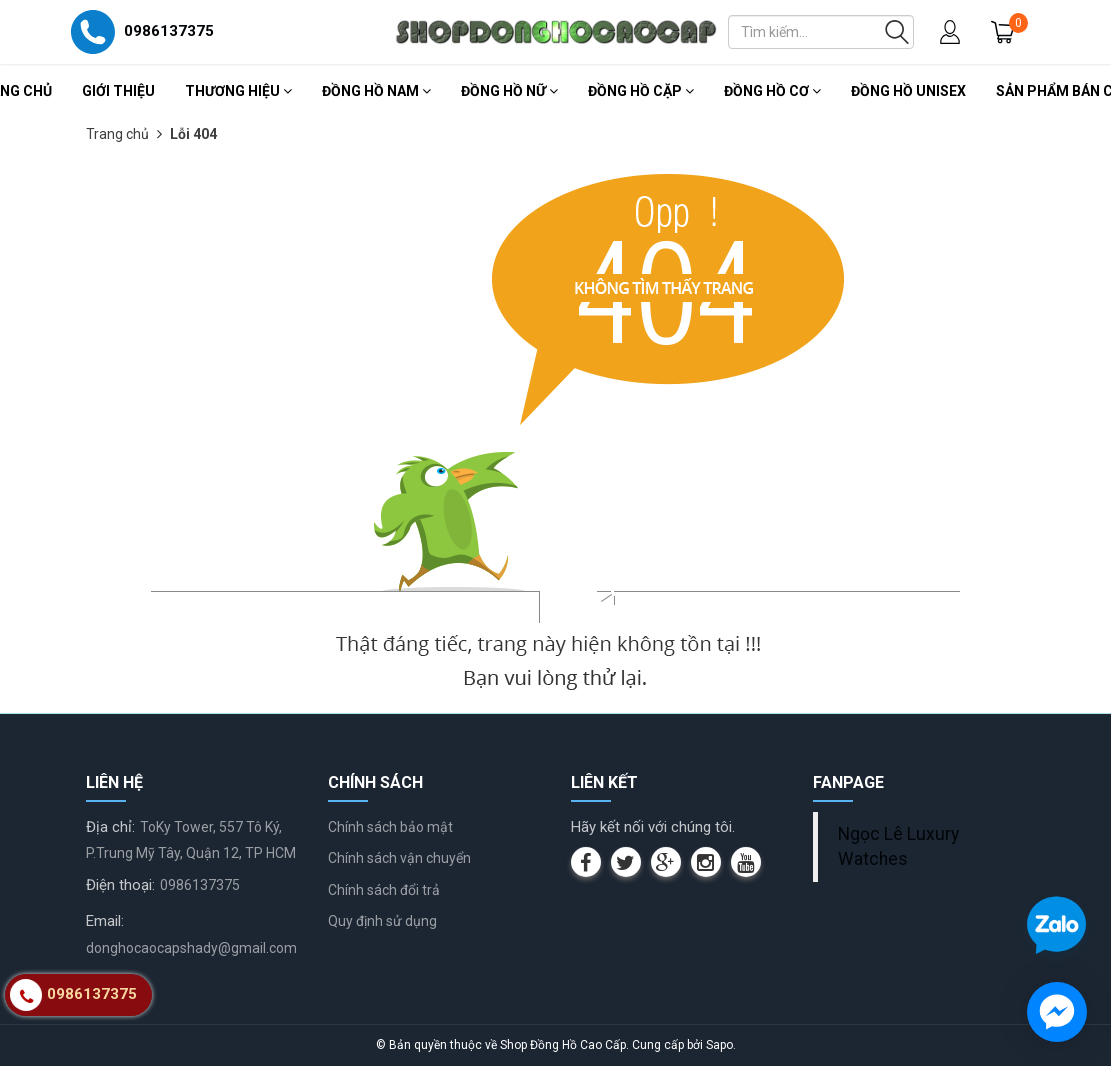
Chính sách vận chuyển (399, 858)
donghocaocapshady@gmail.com (191, 948)
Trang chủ (117, 134)
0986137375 (200, 885)
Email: (105, 921)
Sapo (719, 1045)
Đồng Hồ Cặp (641, 91)
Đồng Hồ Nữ (509, 91)
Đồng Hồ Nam (376, 91)
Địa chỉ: (110, 827)
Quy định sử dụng (382, 921)
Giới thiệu (118, 91)
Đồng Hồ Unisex (908, 91)
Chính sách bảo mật (390, 827)
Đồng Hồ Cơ (772, 91)
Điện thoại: (120, 885)
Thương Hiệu (238, 91)
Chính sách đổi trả (384, 890)
